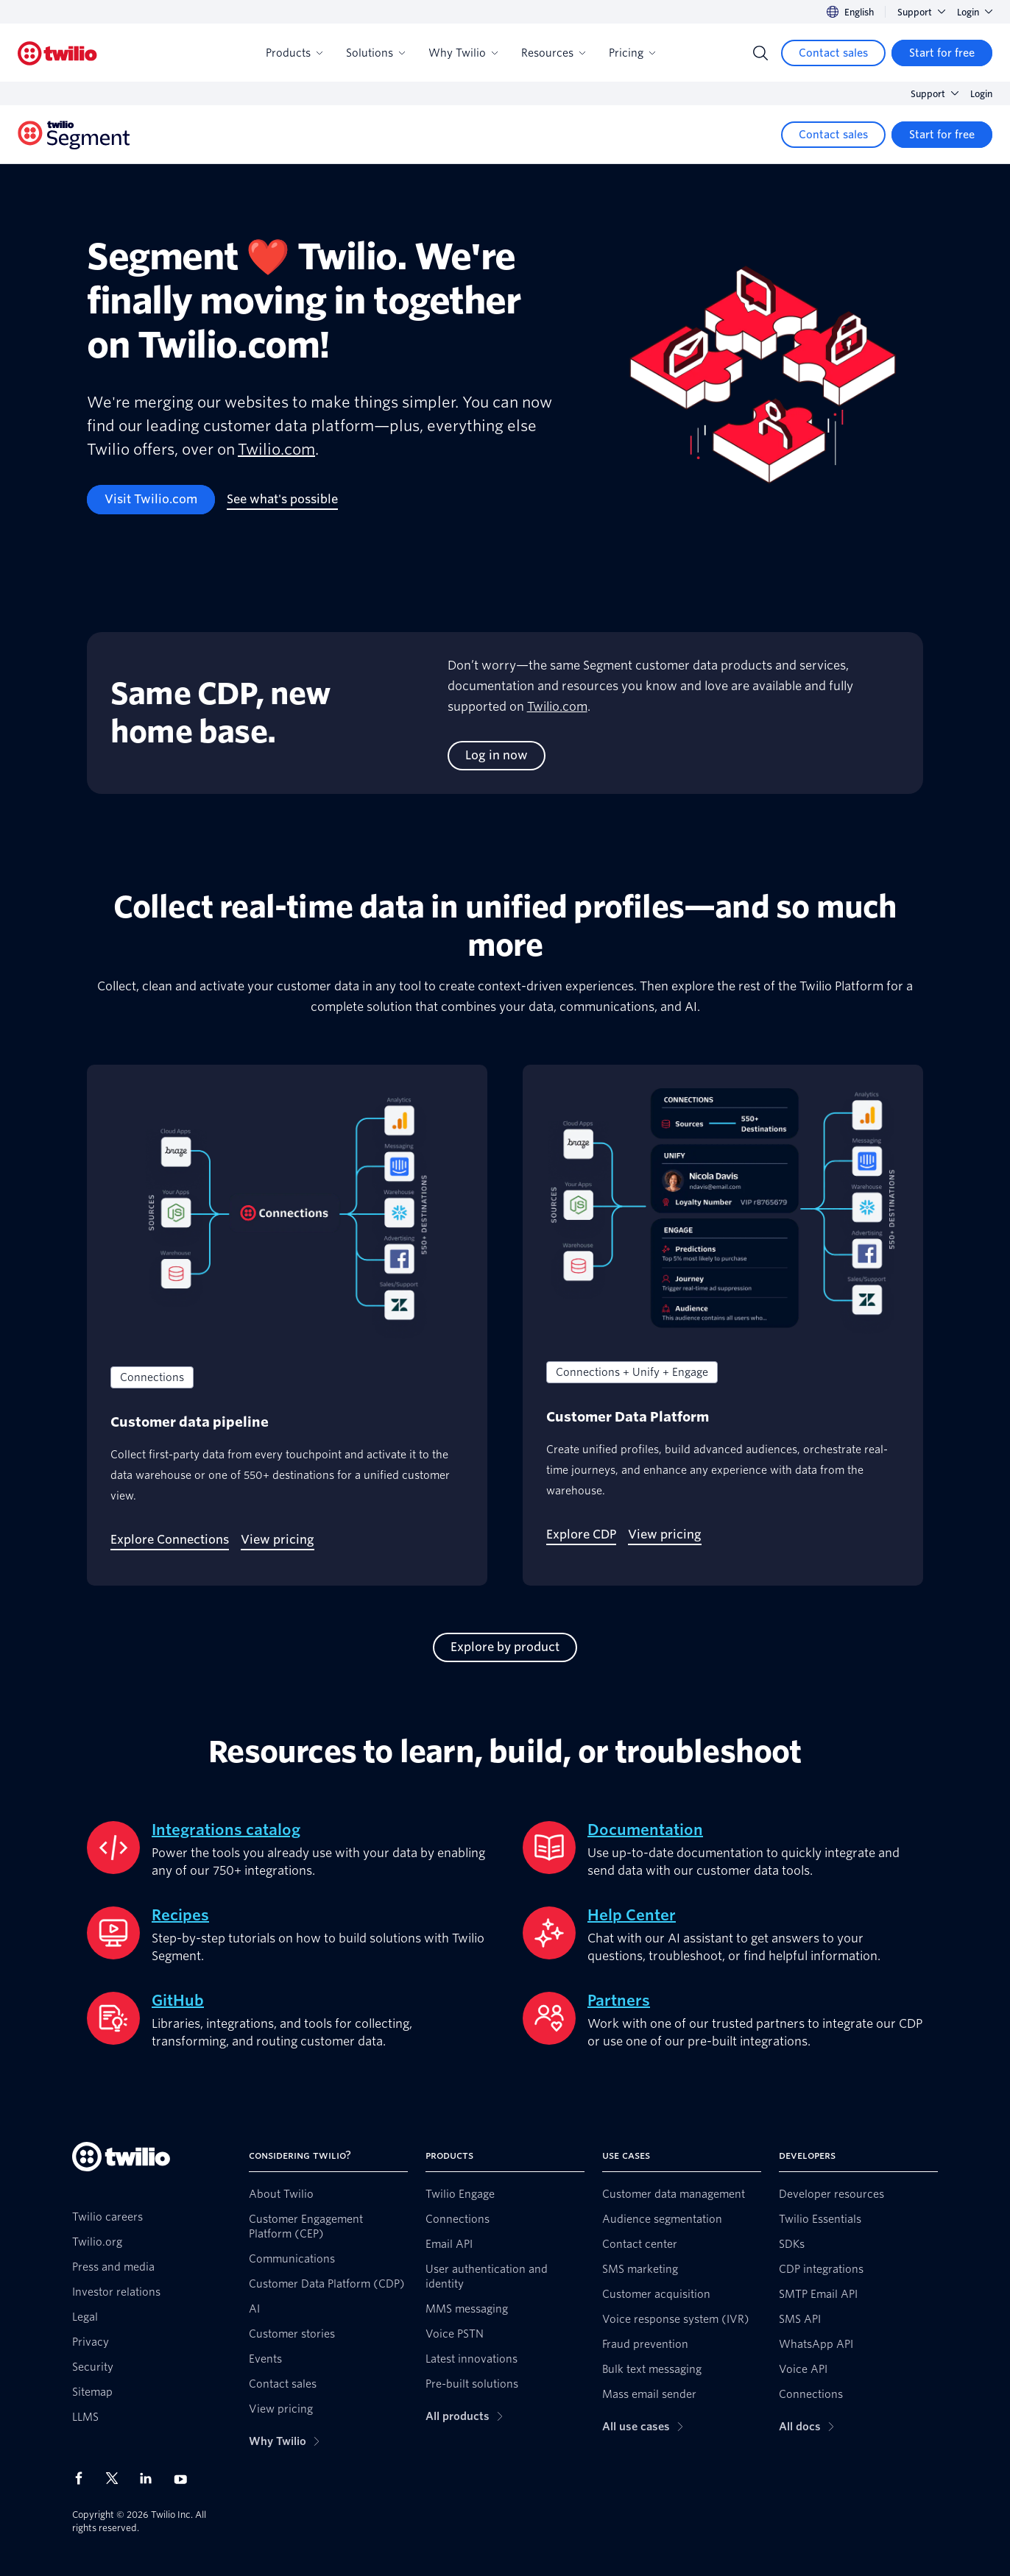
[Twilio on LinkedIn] (151, 2478)
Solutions (375, 53)
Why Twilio (463, 53)
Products (294, 53)
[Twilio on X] (117, 2478)
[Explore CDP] (581, 1535)
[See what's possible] (282, 499)
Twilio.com (276, 449)
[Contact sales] (833, 53)
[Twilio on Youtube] (185, 2478)
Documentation (645, 1830)
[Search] (760, 53)
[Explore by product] (505, 1647)
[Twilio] (57, 53)
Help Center (631, 1915)
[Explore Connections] (169, 1540)
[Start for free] (941, 53)
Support (921, 12)
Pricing (632, 53)
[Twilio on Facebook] (83, 2478)
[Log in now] (496, 755)
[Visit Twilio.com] (151, 499)
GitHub (178, 2000)
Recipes (180, 1915)
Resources (553, 53)
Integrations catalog (226, 1830)
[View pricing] (277, 1540)
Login (974, 12)
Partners (618, 2000)
